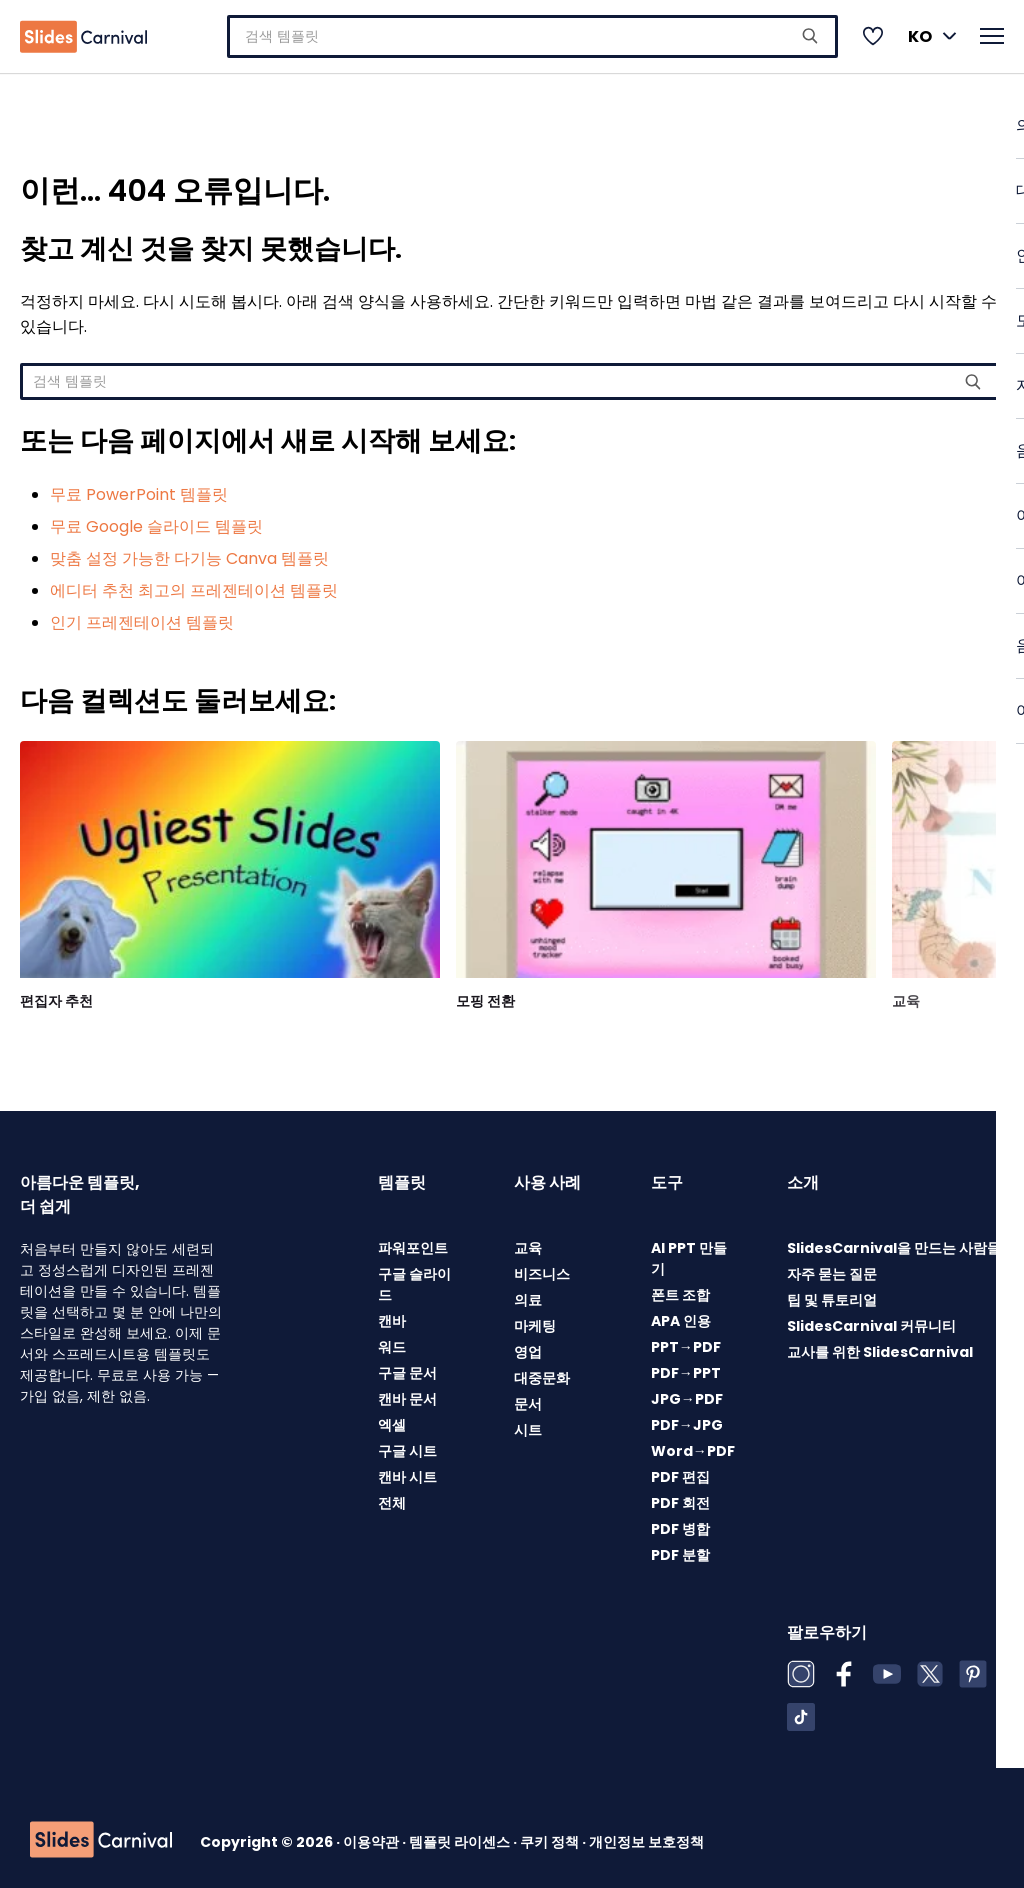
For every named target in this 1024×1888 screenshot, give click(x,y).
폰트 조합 (680, 1289)
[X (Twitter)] (930, 1668)
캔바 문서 (407, 1393)
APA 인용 (681, 1315)
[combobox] (532, 33)
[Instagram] (801, 1668)
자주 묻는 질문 (832, 1268)
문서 (528, 1398)
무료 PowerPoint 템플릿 (139, 488)
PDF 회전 (680, 1497)
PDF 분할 (680, 1549)
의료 (528, 1294)
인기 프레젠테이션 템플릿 (142, 616)
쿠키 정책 (551, 1836)
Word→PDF (693, 1445)
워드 (392, 1341)
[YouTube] (887, 1668)
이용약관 (372, 1836)
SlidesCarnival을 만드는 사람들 (894, 1242)
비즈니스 (542, 1268)
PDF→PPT (686, 1367)
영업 (528, 1346)
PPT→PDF (686, 1341)
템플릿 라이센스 (461, 1836)
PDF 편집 (680, 1471)
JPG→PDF (687, 1393)
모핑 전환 (485, 995)
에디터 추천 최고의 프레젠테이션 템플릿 (194, 584)
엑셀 (392, 1419)
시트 (528, 1424)
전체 (392, 1497)
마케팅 (535, 1320)
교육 (906, 995)
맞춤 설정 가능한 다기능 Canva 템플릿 (189, 552)
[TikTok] (801, 1711)
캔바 (392, 1315)
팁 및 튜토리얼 (832, 1294)
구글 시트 (407, 1445)
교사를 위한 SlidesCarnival (880, 1346)
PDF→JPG (687, 1419)
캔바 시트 (407, 1471)
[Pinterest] (973, 1668)
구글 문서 (407, 1367)
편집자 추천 (56, 995)
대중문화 (542, 1372)
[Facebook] (844, 1668)
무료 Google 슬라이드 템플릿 (156, 520)
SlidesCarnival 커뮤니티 (871, 1320)
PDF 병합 (680, 1523)
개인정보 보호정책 (646, 1836)
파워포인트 (413, 1242)
